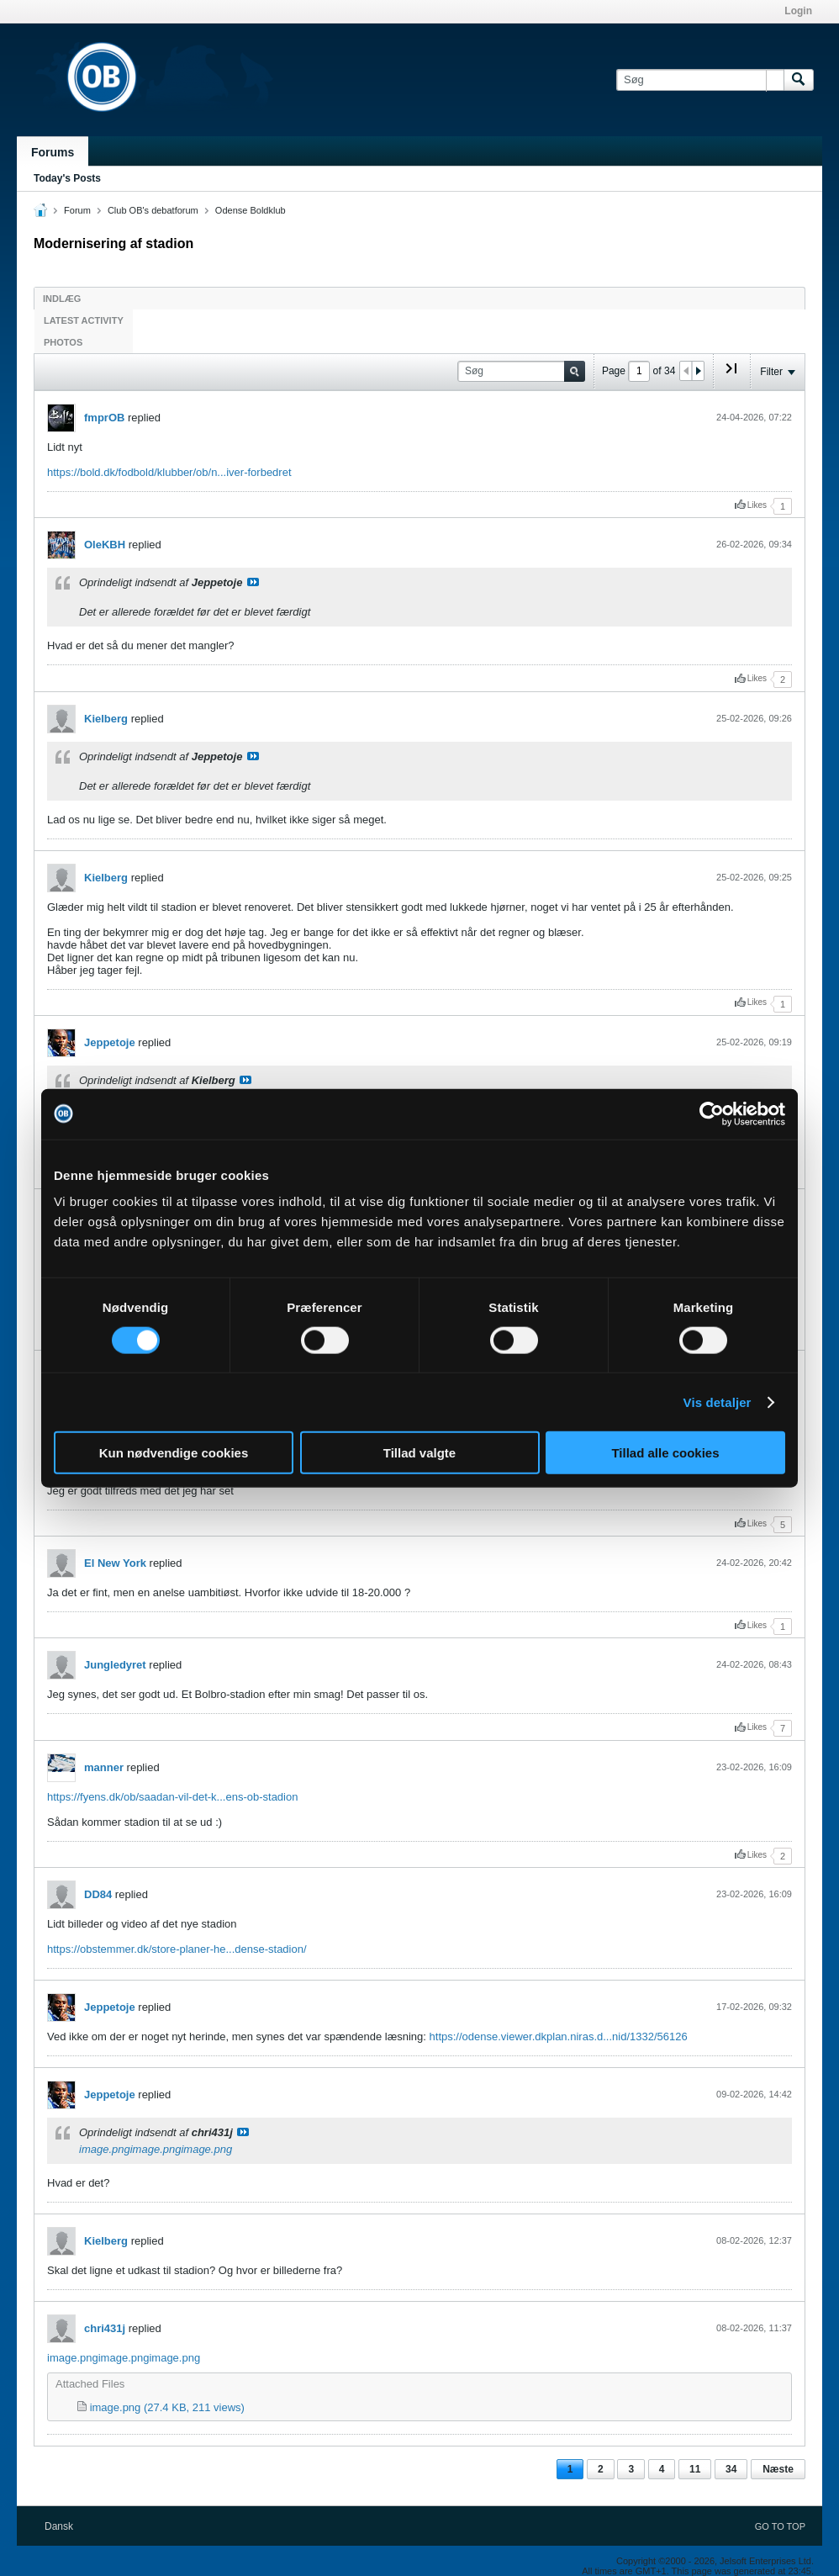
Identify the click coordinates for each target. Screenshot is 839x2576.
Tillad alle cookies (665, 1453)
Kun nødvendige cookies (174, 1453)
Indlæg (62, 299)
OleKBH (104, 544)
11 (694, 2469)
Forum (77, 210)
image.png (104, 2149)
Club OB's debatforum (153, 210)
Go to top (780, 2526)
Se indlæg (253, 582)
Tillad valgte (419, 1453)
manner (104, 1767)
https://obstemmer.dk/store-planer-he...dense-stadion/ (177, 1949)
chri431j (104, 2328)
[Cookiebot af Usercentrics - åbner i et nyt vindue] (711, 1113)
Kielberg (106, 718)
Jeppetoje (109, 1042)
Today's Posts (67, 178)
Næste (778, 2469)
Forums (52, 152)
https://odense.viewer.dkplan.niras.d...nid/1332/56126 (559, 2036)
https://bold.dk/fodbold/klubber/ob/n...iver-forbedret (169, 472)
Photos (63, 342)
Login (798, 11)
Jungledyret (115, 1664)
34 (731, 2469)
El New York (115, 1563)
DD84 (98, 1894)
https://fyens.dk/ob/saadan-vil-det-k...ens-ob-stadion (172, 1797)
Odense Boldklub (250, 210)
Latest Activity (84, 320)
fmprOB (104, 417)
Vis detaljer (717, 1401)
